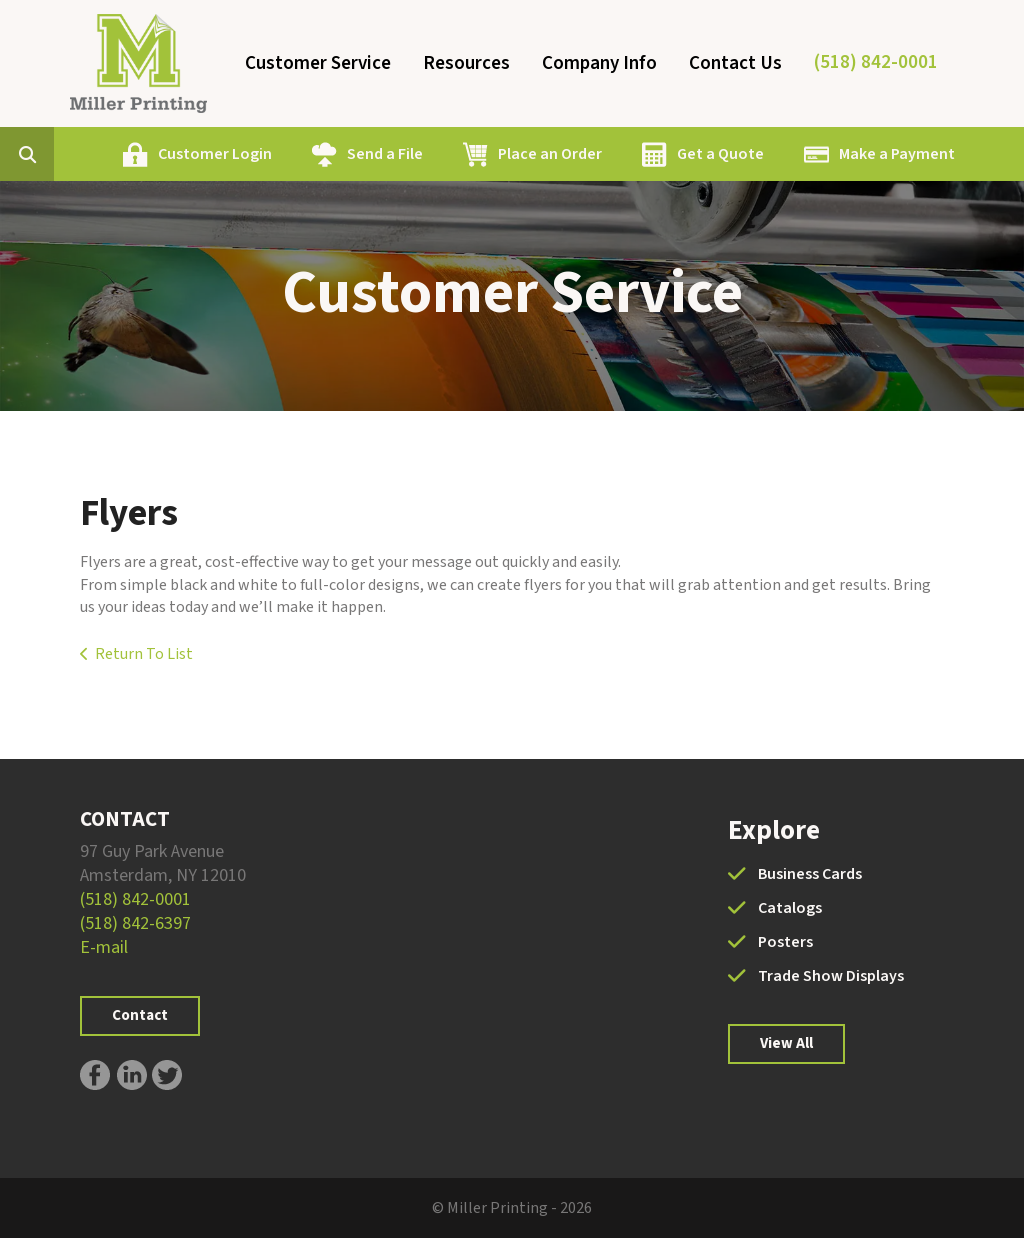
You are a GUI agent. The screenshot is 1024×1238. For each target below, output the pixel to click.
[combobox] (58, 154)
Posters (785, 942)
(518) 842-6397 (135, 923)
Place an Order (550, 154)
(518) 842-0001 (876, 62)
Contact (140, 1015)
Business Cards (810, 874)
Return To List (144, 654)
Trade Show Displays (831, 976)
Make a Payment (897, 154)
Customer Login (215, 154)
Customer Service (318, 63)
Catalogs (790, 908)
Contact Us (735, 63)
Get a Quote (720, 154)
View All (786, 1043)
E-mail (104, 947)
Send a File (385, 154)
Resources (466, 63)
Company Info (599, 63)
